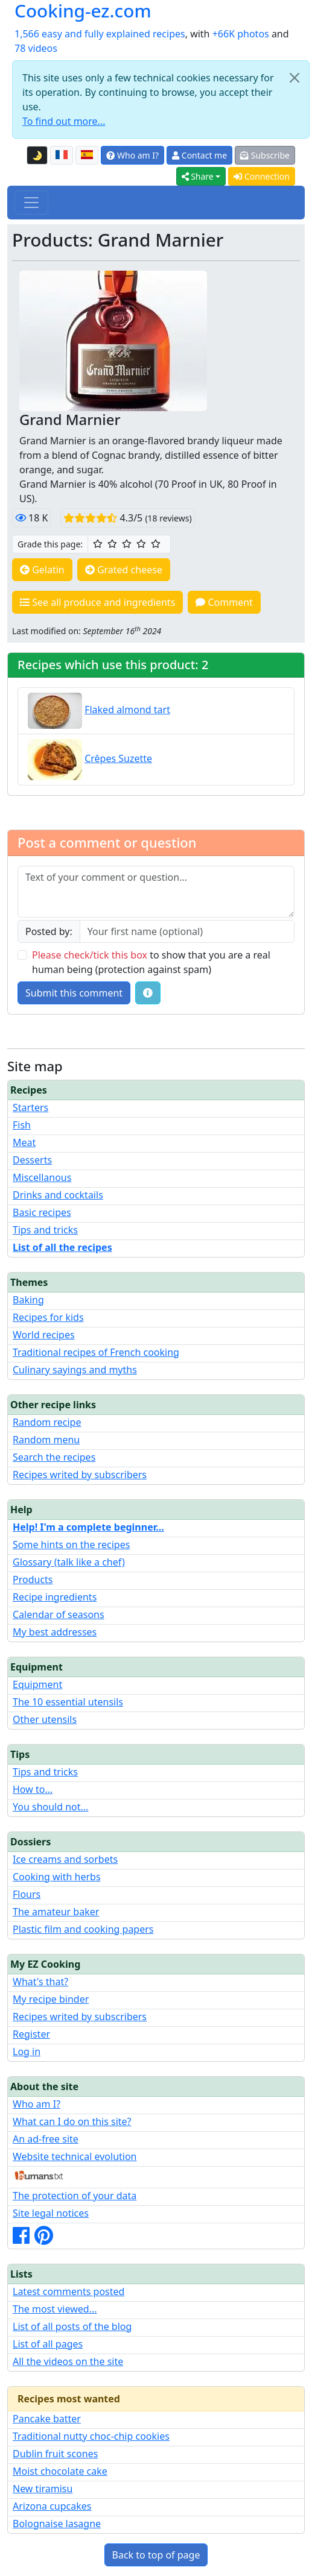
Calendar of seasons (58, 1614)
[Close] (294, 78)
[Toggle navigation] (31, 203)
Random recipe (47, 1422)
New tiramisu (42, 2488)
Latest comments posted (68, 2291)
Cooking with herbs (57, 1876)
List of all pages (48, 2344)
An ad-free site (45, 2139)
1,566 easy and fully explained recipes (99, 33)
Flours (26, 1894)
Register (31, 2034)
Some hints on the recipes (71, 1544)
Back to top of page (156, 2555)
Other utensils (45, 1719)
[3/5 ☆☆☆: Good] (127, 544)
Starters (30, 1107)
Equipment (37, 1684)
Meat (24, 1142)
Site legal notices (51, 2213)
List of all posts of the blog (72, 2326)
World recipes (44, 1334)
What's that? (40, 1981)
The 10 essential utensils (68, 1701)
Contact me (199, 155)
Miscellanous (42, 1177)
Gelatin (42, 569)
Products (33, 1579)
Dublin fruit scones (55, 2453)
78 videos (35, 48)
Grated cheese (123, 569)
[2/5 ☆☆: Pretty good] (112, 544)
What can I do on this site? (72, 2121)
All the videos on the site (68, 2361)
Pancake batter (47, 2418)
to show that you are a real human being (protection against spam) (151, 962)
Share (198, 176)
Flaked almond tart (127, 709)
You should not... (50, 1806)
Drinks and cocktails (58, 1194)
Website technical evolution (75, 2156)
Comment (224, 602)
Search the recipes (54, 1457)
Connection (262, 176)
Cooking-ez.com (82, 11)
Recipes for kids (48, 1317)
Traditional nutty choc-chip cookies (91, 2436)
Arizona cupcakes (52, 2506)
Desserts (32, 1160)
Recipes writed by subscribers (80, 1474)
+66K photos (240, 33)
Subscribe (265, 155)
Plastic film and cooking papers (83, 1929)
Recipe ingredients (55, 1597)
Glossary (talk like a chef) (69, 1562)
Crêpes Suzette (118, 758)
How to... (33, 1789)
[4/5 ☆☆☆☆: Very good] (141, 544)
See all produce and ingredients (97, 602)
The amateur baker (56, 1911)
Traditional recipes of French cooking (96, 1352)
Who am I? (132, 155)
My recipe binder (51, 1999)
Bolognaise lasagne (57, 2523)
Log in (26, 2051)
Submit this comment (74, 993)
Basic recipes (42, 1212)
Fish (22, 1125)
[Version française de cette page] (61, 155)
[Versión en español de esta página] (86, 155)
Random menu (46, 1439)
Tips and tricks (45, 1229)
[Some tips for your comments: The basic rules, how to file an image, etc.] (148, 992)
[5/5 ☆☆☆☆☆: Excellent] (156, 544)
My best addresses (55, 1632)
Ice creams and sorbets (65, 1859)
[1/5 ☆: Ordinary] (98, 544)
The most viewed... (55, 2309)
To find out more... (63, 121)
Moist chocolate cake (60, 2471)
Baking (28, 1299)
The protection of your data (74, 2195)
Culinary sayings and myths (75, 1369)
